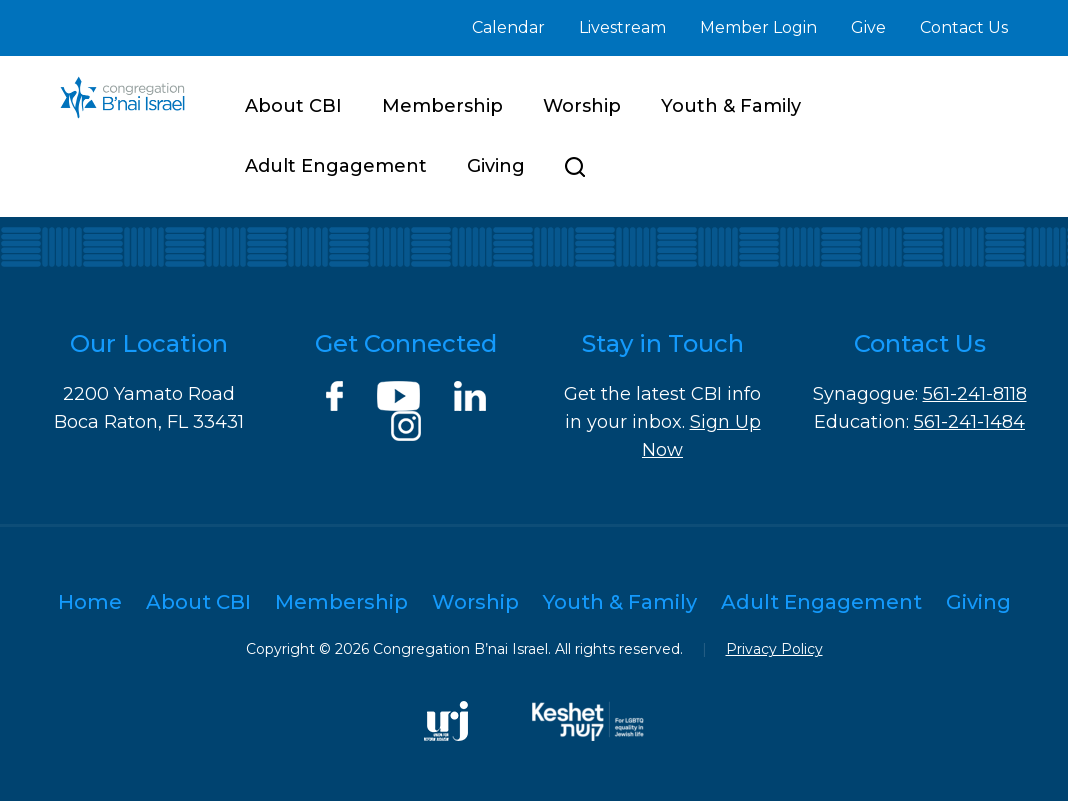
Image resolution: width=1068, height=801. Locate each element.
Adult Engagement (336, 166)
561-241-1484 (969, 422)
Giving (496, 166)
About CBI (293, 106)
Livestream (622, 27)
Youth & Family (731, 106)
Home (90, 602)
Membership (442, 106)
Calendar (508, 27)
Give (868, 27)
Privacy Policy (774, 649)
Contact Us (964, 27)
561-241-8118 (975, 394)
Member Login (758, 27)
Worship (582, 106)
